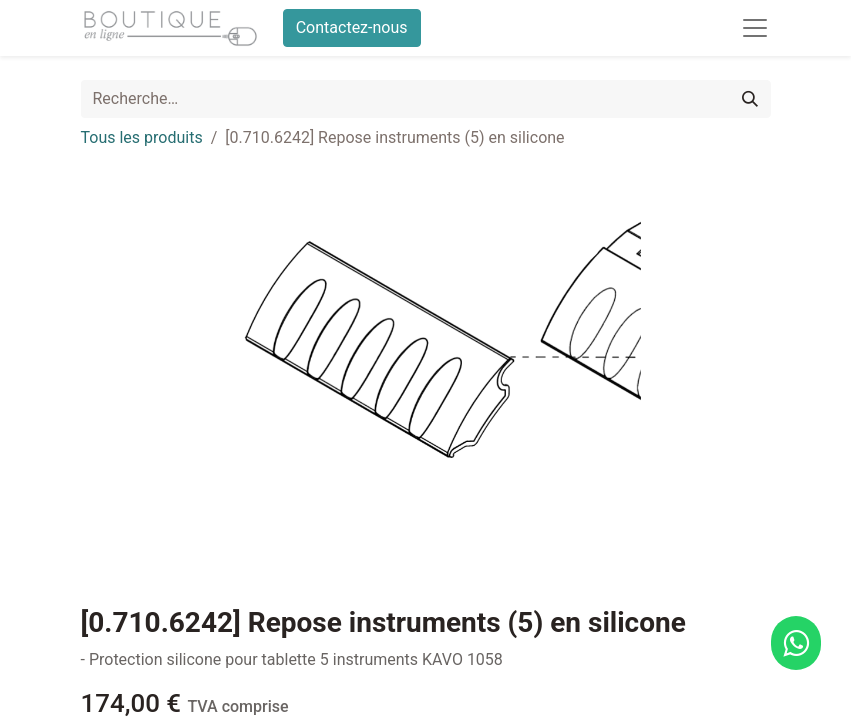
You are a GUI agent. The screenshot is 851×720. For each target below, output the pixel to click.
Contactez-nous (352, 27)
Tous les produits (142, 137)
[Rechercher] (750, 99)
